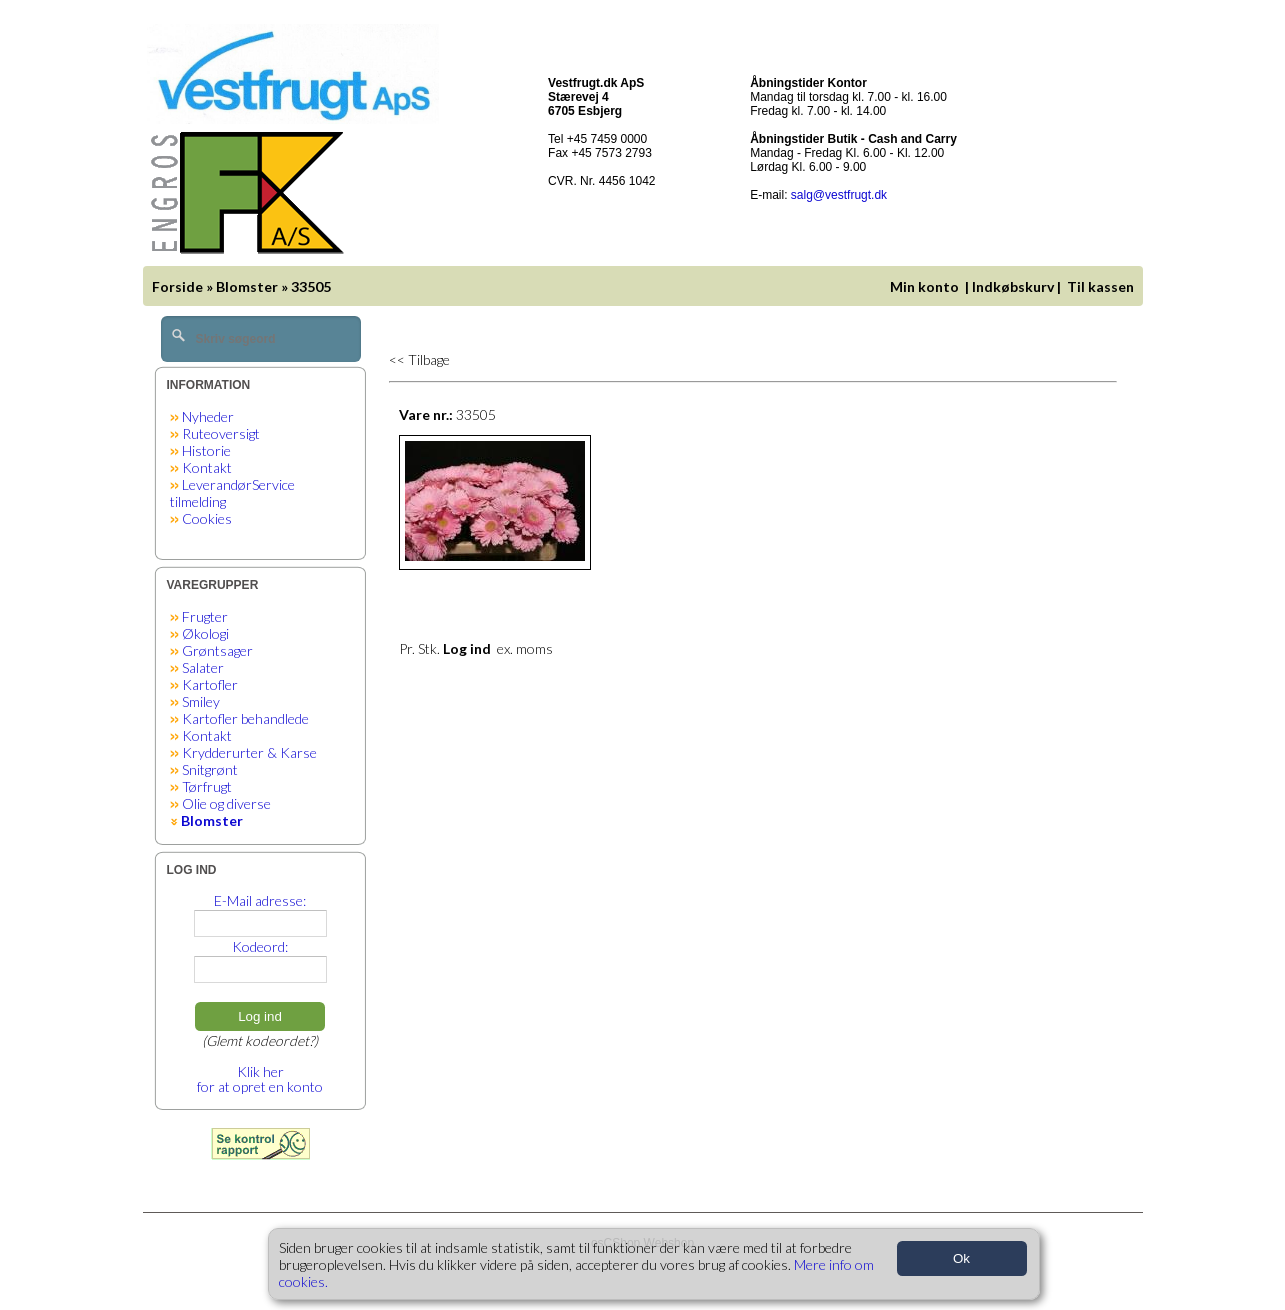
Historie (206, 450)
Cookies (207, 518)
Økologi (205, 633)
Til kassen (1102, 286)
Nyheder (208, 416)
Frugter (205, 616)
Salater (203, 667)
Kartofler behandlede (245, 718)
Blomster (247, 286)
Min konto (924, 286)
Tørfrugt (207, 786)
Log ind (260, 1016)
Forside (177, 286)
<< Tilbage (419, 359)
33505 (311, 286)
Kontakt (207, 467)
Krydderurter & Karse (249, 752)
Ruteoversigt (221, 433)
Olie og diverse (226, 803)
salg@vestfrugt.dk (839, 195)
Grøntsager (217, 650)
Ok (961, 1258)
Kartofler (210, 684)
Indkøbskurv (1013, 286)
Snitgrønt (210, 769)
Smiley (201, 701)
